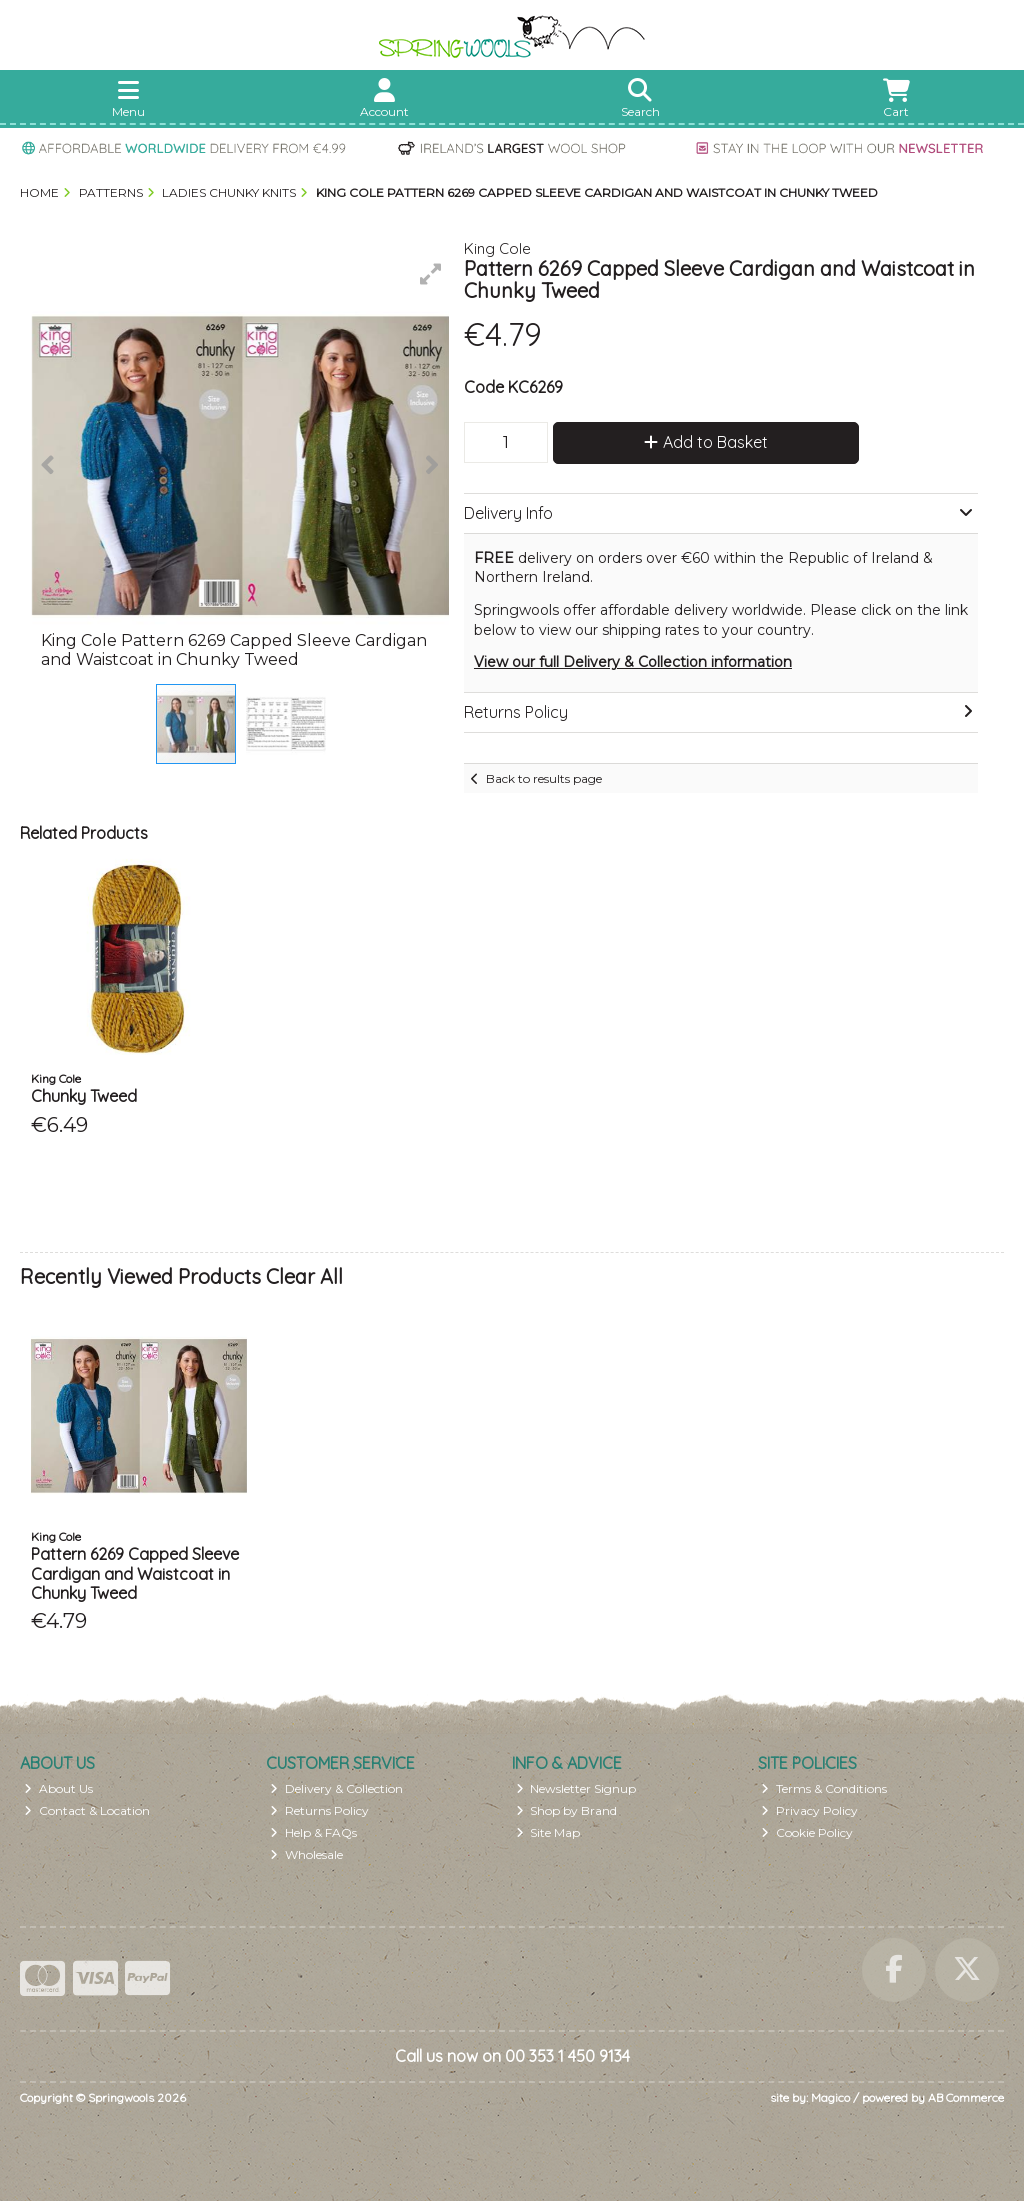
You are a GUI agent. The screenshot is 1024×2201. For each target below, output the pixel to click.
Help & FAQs (313, 1832)
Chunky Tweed (84, 1096)
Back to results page (544, 778)
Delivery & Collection (336, 1788)
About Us (58, 1788)
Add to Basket (706, 442)
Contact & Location (87, 1810)
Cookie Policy (807, 1832)
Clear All (304, 1276)
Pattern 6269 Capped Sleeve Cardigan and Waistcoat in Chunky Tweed (135, 1573)
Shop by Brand (567, 1810)
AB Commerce (966, 2097)
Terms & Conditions (824, 1788)
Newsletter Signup (576, 1788)
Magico (830, 2097)
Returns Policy (319, 1810)
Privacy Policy (809, 1810)
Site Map (548, 1832)
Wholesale (306, 1854)
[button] (431, 274)
